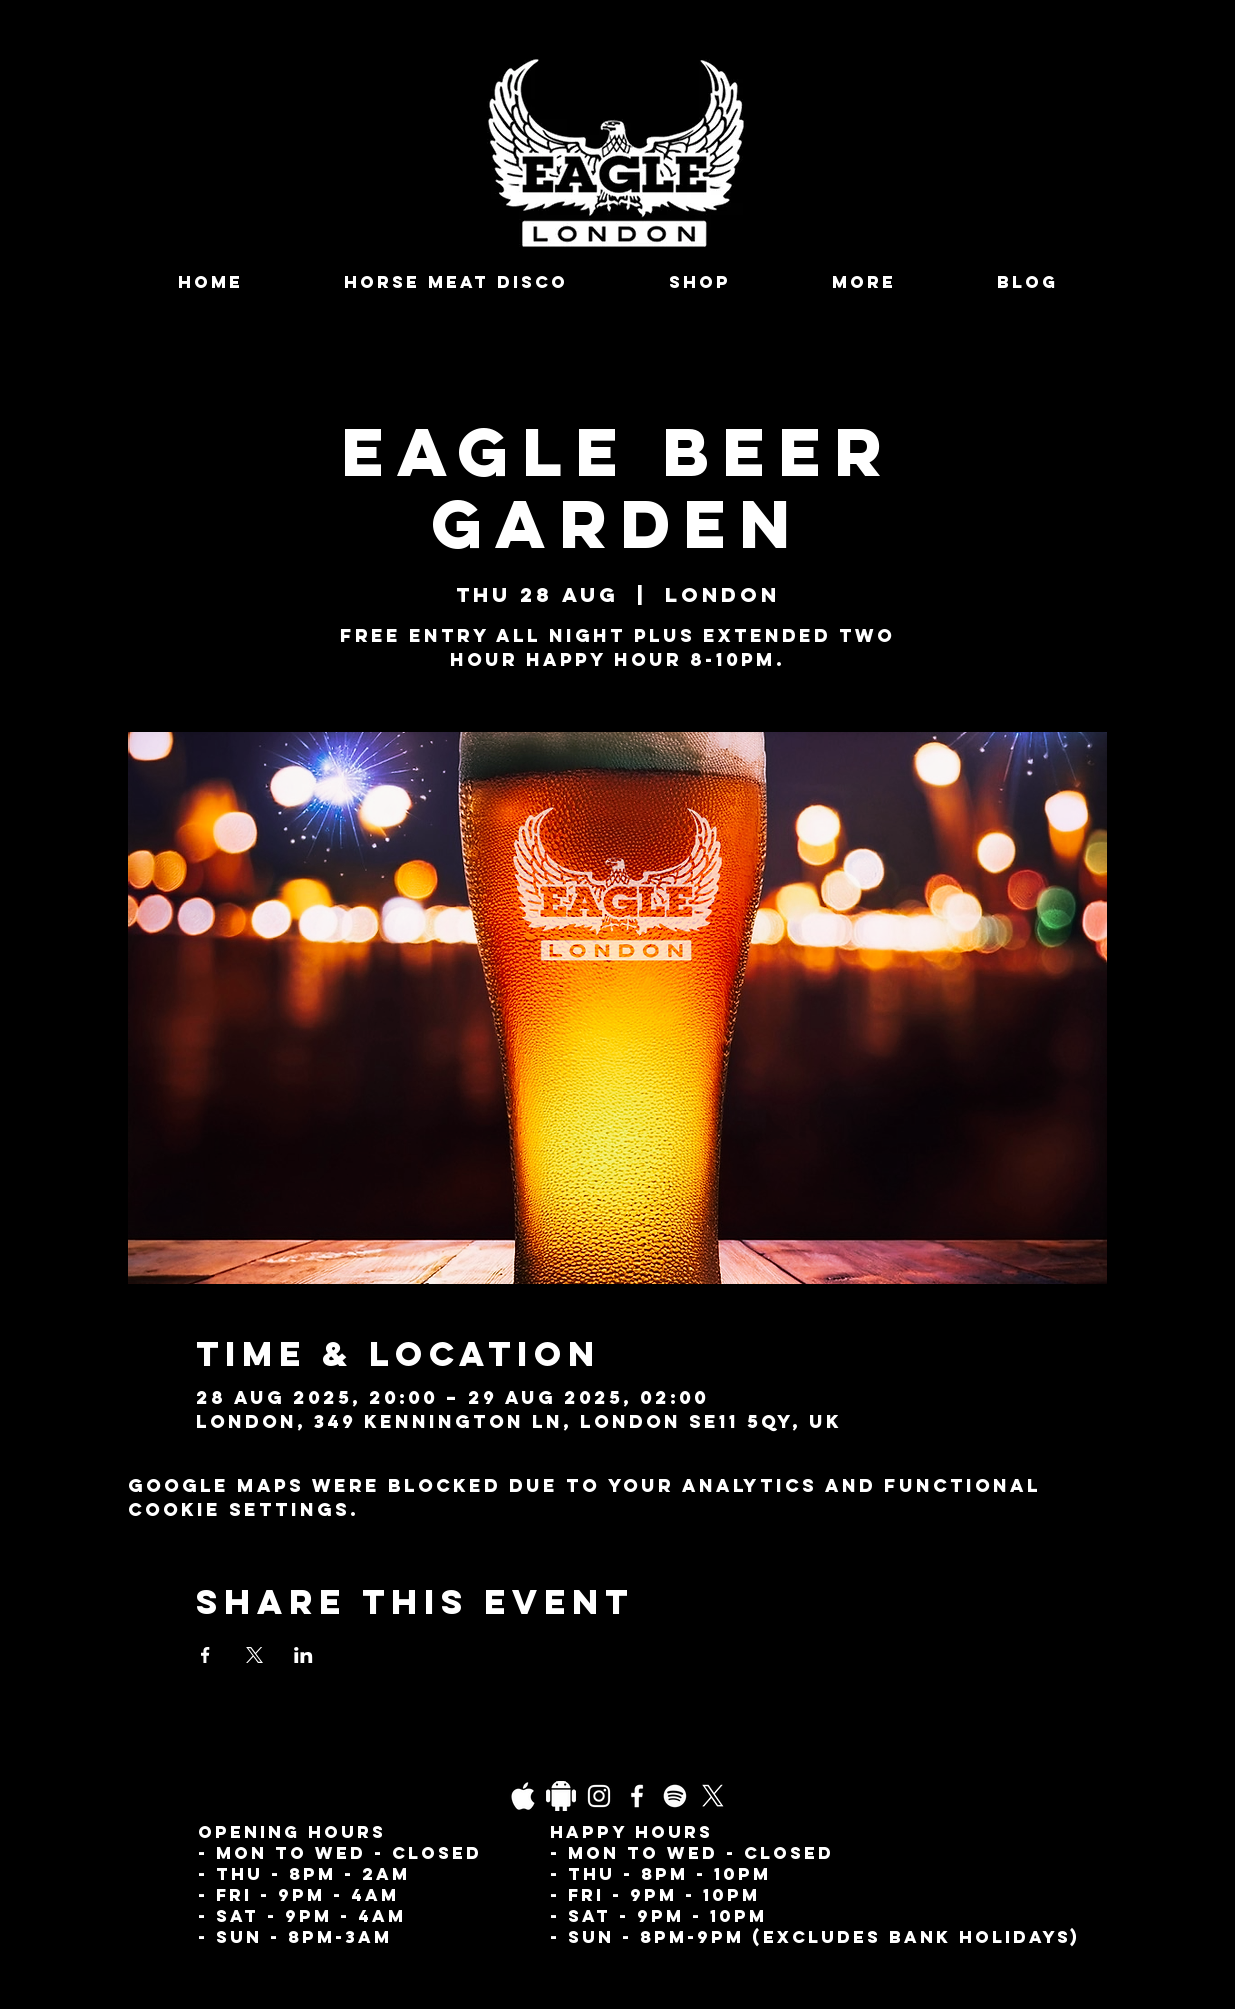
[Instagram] (599, 1796)
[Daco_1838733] (561, 1796)
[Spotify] (675, 1796)
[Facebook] (637, 1796)
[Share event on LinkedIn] (303, 1655)
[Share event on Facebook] (205, 1655)
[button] (864, 282)
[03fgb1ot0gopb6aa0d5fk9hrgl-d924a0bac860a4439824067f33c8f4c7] (523, 1796)
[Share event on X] (254, 1655)
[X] (713, 1796)
